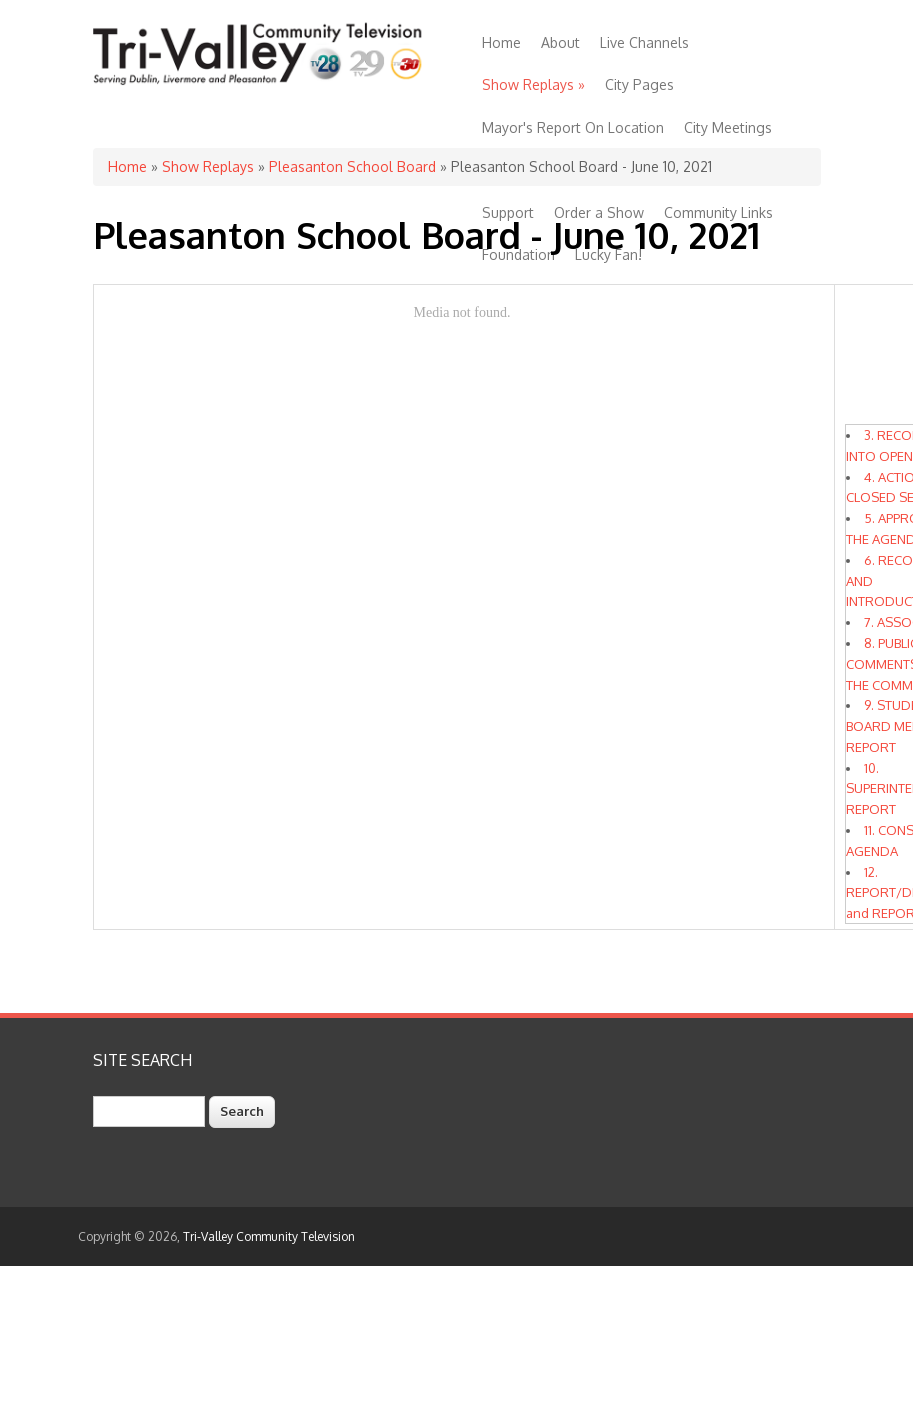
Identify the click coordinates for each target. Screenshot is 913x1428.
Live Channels (644, 42)
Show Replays (533, 84)
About (560, 42)
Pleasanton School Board (352, 166)
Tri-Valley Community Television (269, 1236)
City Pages (639, 84)
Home (501, 42)
